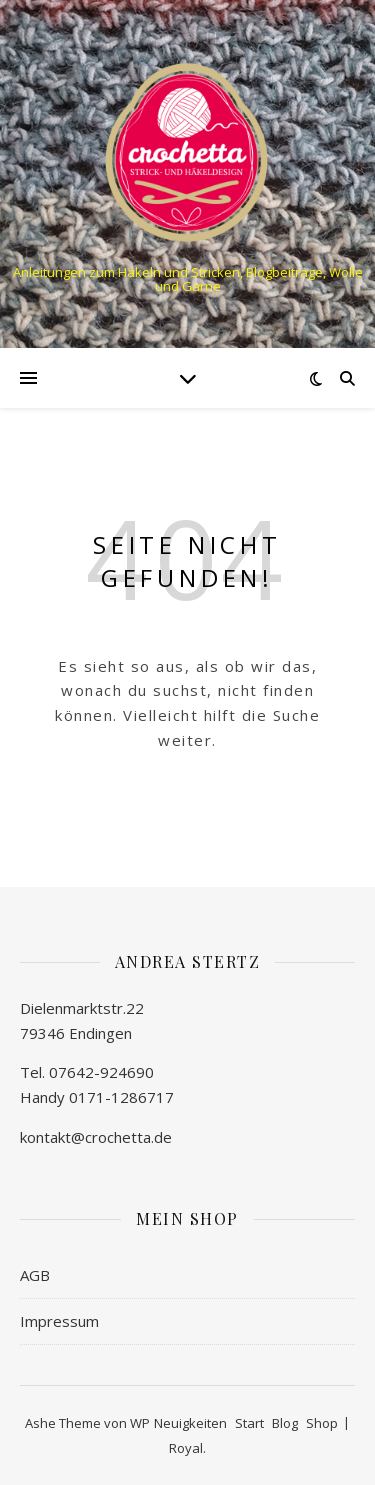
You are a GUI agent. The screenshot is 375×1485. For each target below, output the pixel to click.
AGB (35, 1275)
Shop (322, 1423)
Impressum (59, 1321)
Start (249, 1423)
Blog (285, 1423)
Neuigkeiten (190, 1423)
